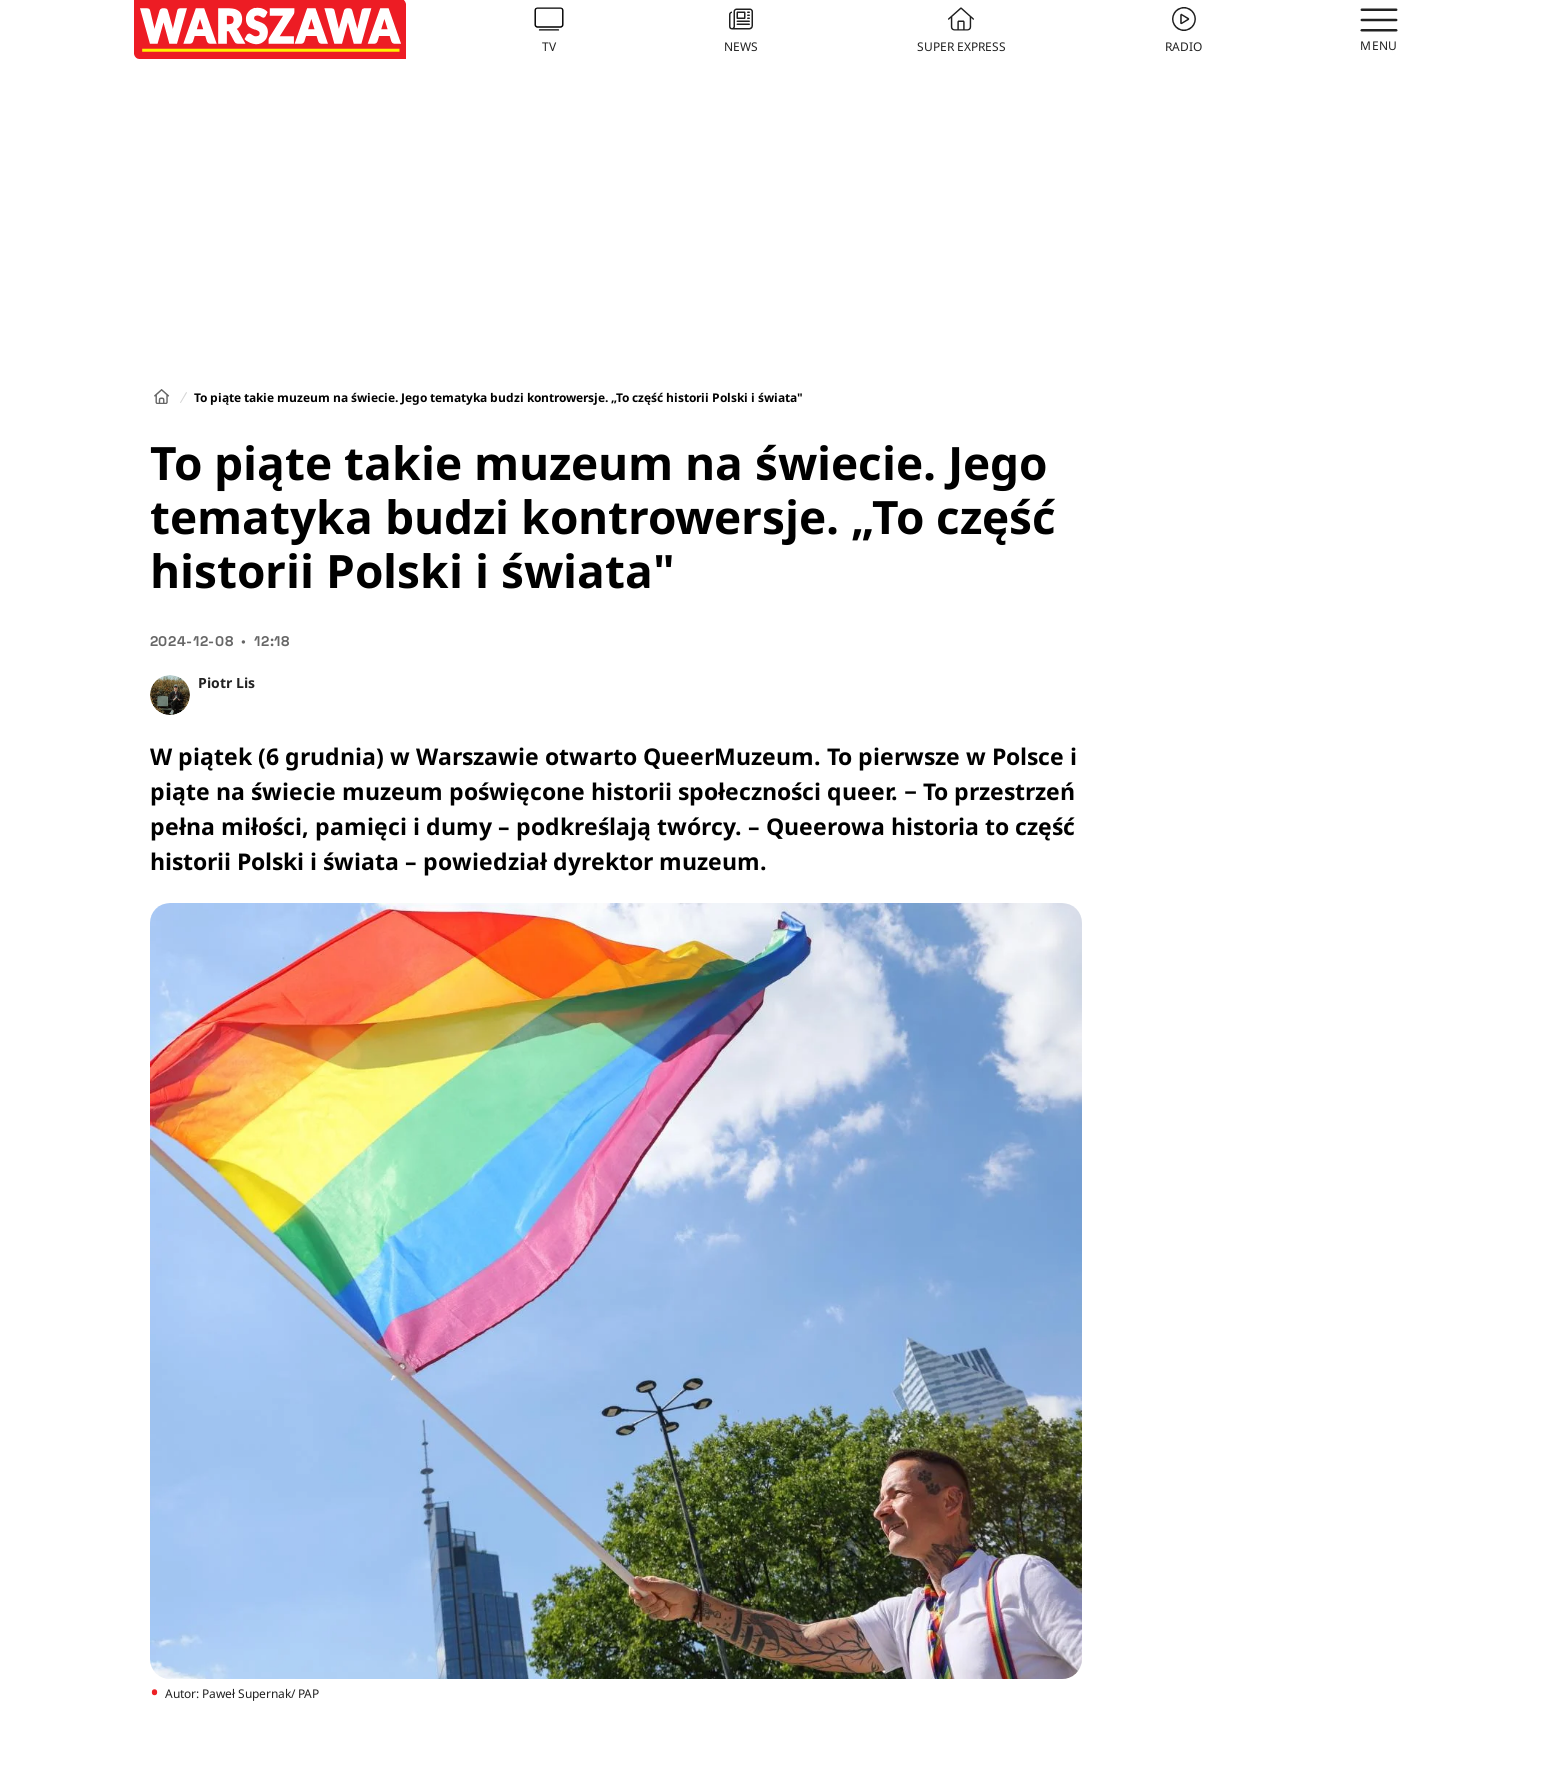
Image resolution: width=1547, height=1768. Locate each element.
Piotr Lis (226, 682)
